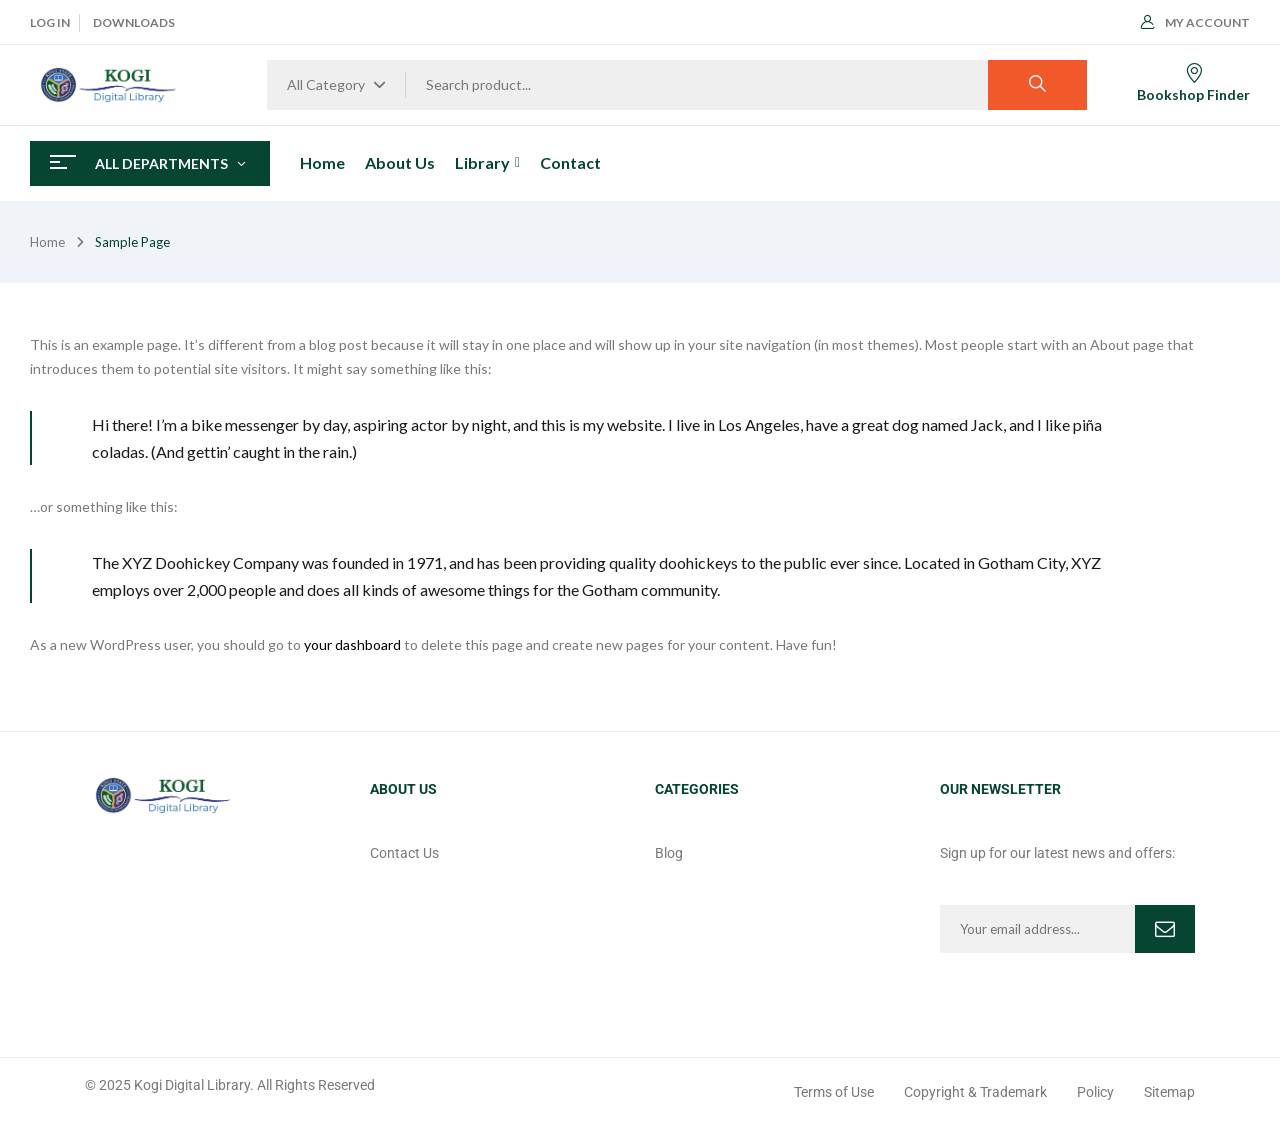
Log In (50, 22)
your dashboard (352, 644)
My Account (1195, 22)
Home (47, 242)
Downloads (134, 22)
